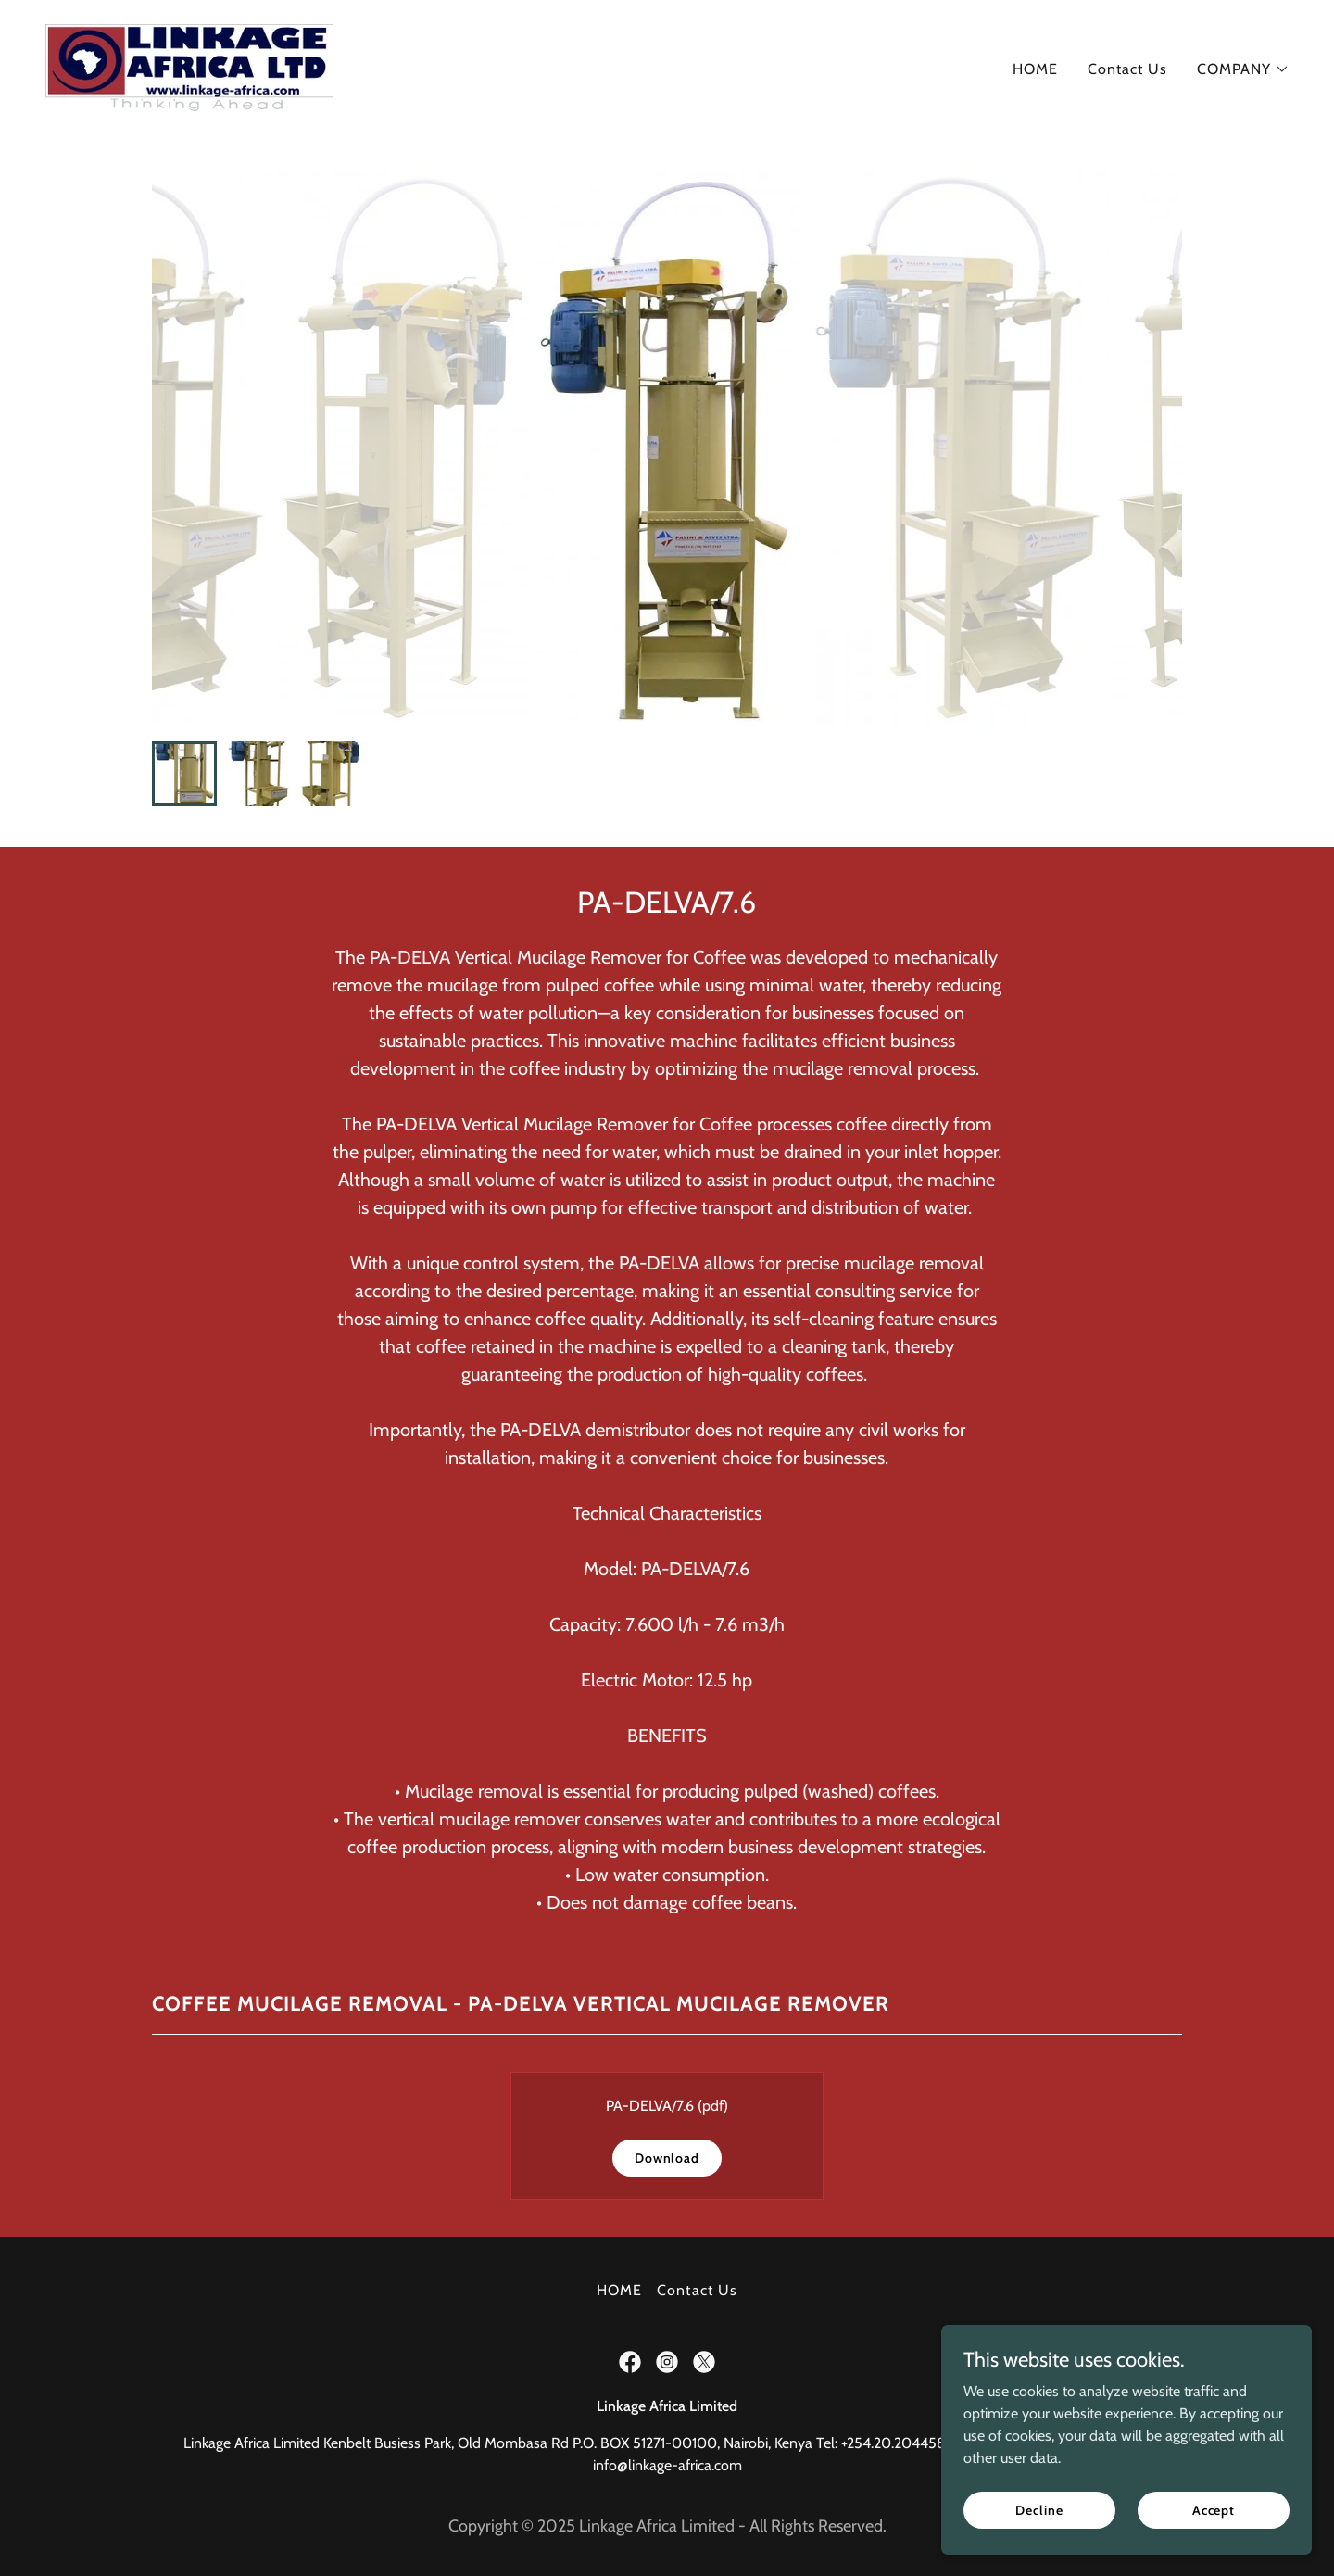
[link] (189, 65)
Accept (1213, 2509)
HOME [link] (1035, 69)
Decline (1039, 2509)
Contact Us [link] (1127, 69)
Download (667, 2158)
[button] (1243, 69)
